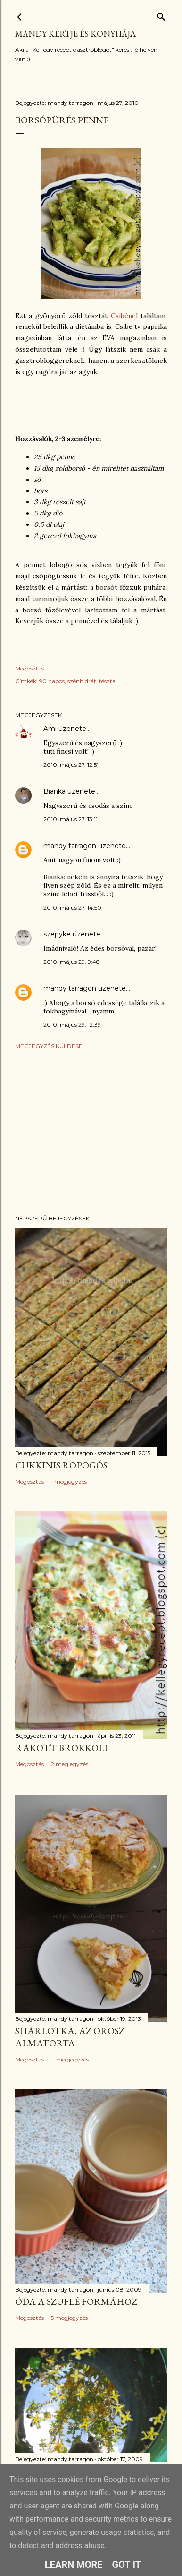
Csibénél (126, 315)
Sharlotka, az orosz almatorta (69, 2037)
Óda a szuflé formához (76, 2301)
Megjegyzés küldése (49, 1045)
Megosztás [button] (29, 668)
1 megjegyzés (69, 1481)
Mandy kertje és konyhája (75, 33)
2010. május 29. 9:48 (71, 961)
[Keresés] (161, 15)
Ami (50, 728)
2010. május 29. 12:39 (72, 1024)
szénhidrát (81, 681)
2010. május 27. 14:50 (72, 907)
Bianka (54, 791)
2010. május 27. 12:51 (71, 764)
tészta (107, 681)
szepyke (57, 934)
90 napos (52, 681)
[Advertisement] (91, 1132)
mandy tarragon (69, 845)
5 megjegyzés (69, 2317)
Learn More (74, 2564)
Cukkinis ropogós (61, 1465)
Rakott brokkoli (61, 1748)
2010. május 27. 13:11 (70, 819)
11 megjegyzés (70, 2059)
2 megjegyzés (69, 1764)
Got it (126, 2564)
